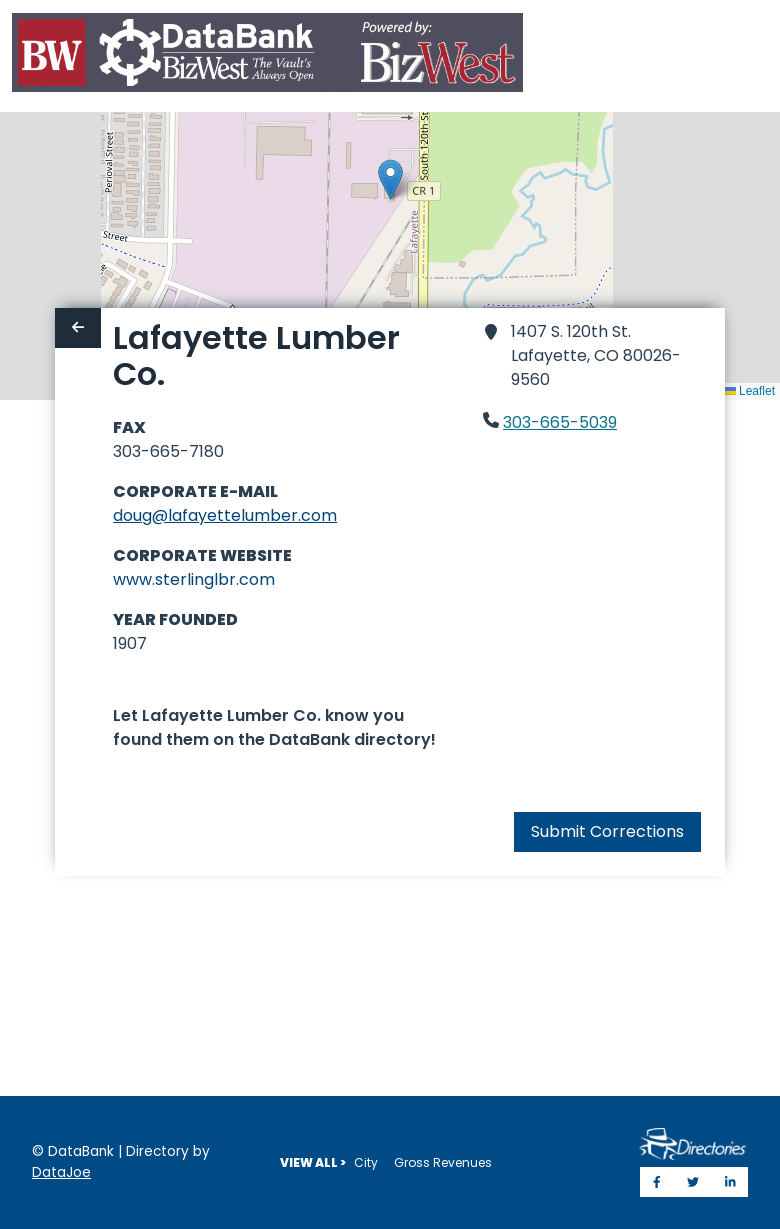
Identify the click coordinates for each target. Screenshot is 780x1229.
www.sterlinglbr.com (194, 579)
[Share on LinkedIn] (730, 1182)
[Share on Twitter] (693, 1182)
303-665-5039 (560, 422)
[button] (390, 179)
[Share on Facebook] (657, 1182)
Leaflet (749, 391)
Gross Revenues (443, 1162)
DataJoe (61, 1172)
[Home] (267, 56)
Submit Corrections (607, 831)
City (366, 1162)
